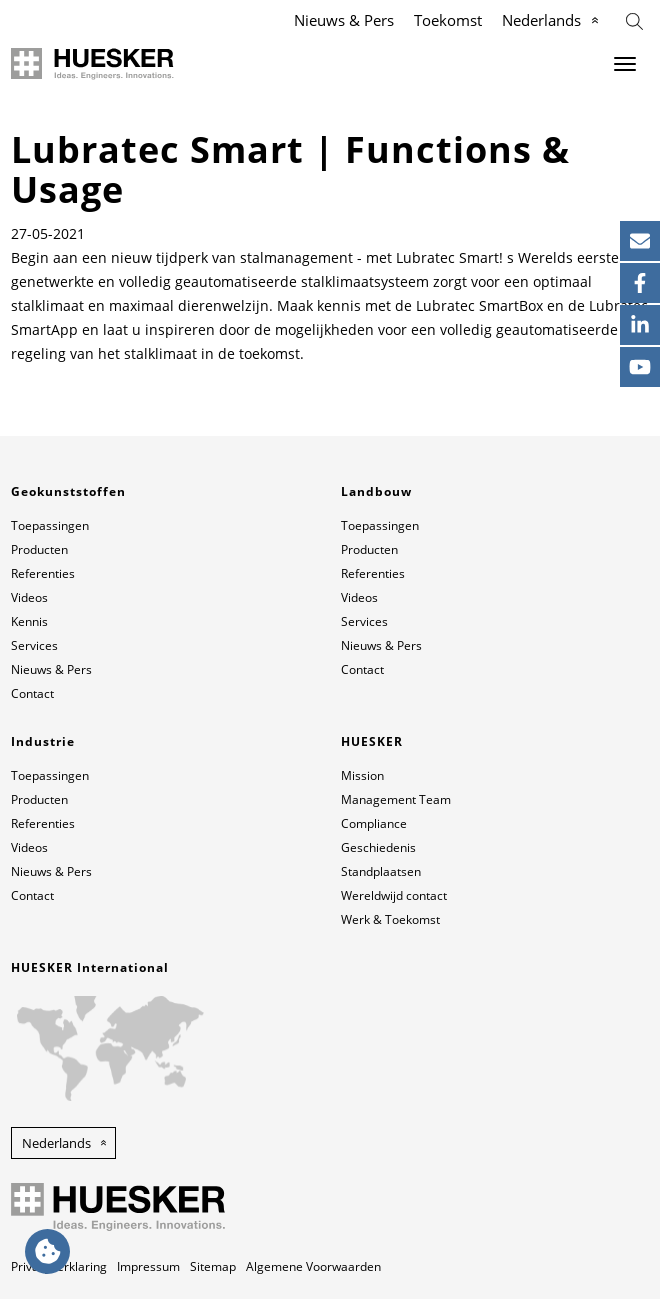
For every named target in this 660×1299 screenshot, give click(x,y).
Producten (39, 549)
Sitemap (213, 1266)
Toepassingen (50, 525)
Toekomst (448, 20)
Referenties (43, 573)
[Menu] (625, 64)
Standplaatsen (381, 871)
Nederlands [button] (56, 1143)
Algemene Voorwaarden (313, 1266)
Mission (362, 775)
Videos (29, 597)
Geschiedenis (378, 847)
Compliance (374, 823)
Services (34, 645)
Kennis (29, 621)
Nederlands (541, 20)
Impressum (148, 1266)
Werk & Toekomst (390, 919)
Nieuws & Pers (344, 20)
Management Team (396, 799)
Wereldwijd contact (394, 895)
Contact (32, 693)
